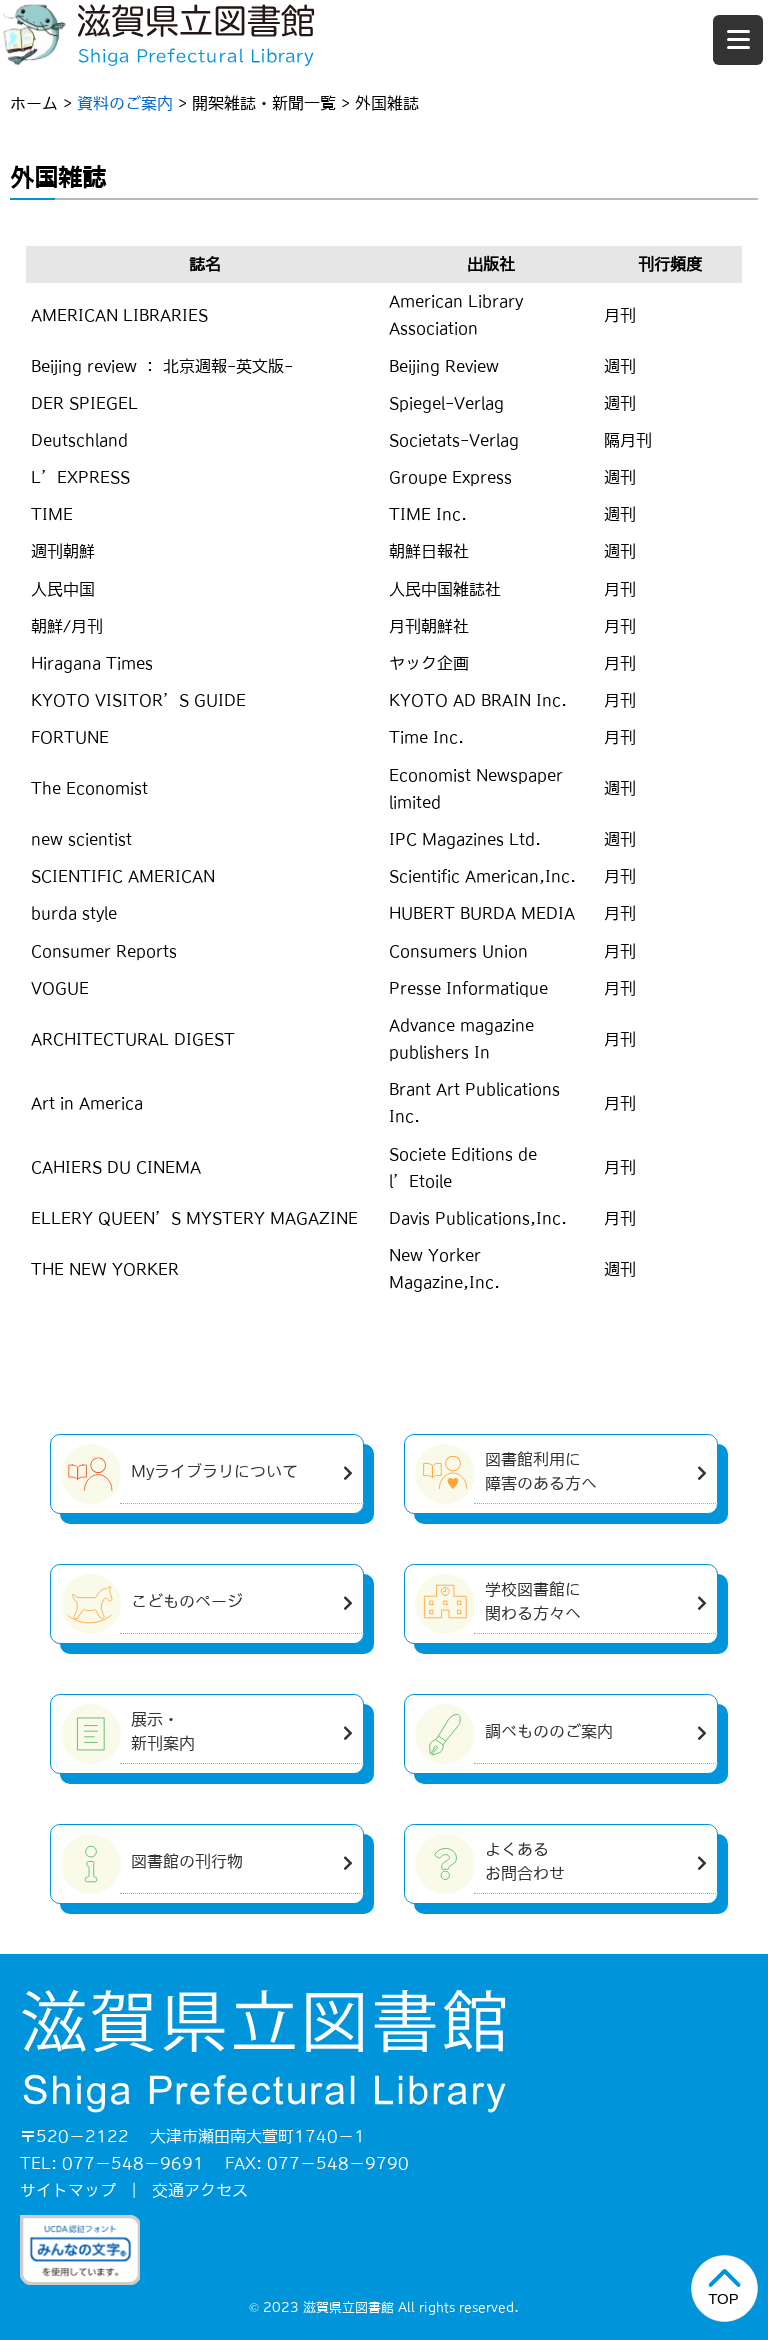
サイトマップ (68, 2190)
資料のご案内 (125, 103)
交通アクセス (200, 2190)
